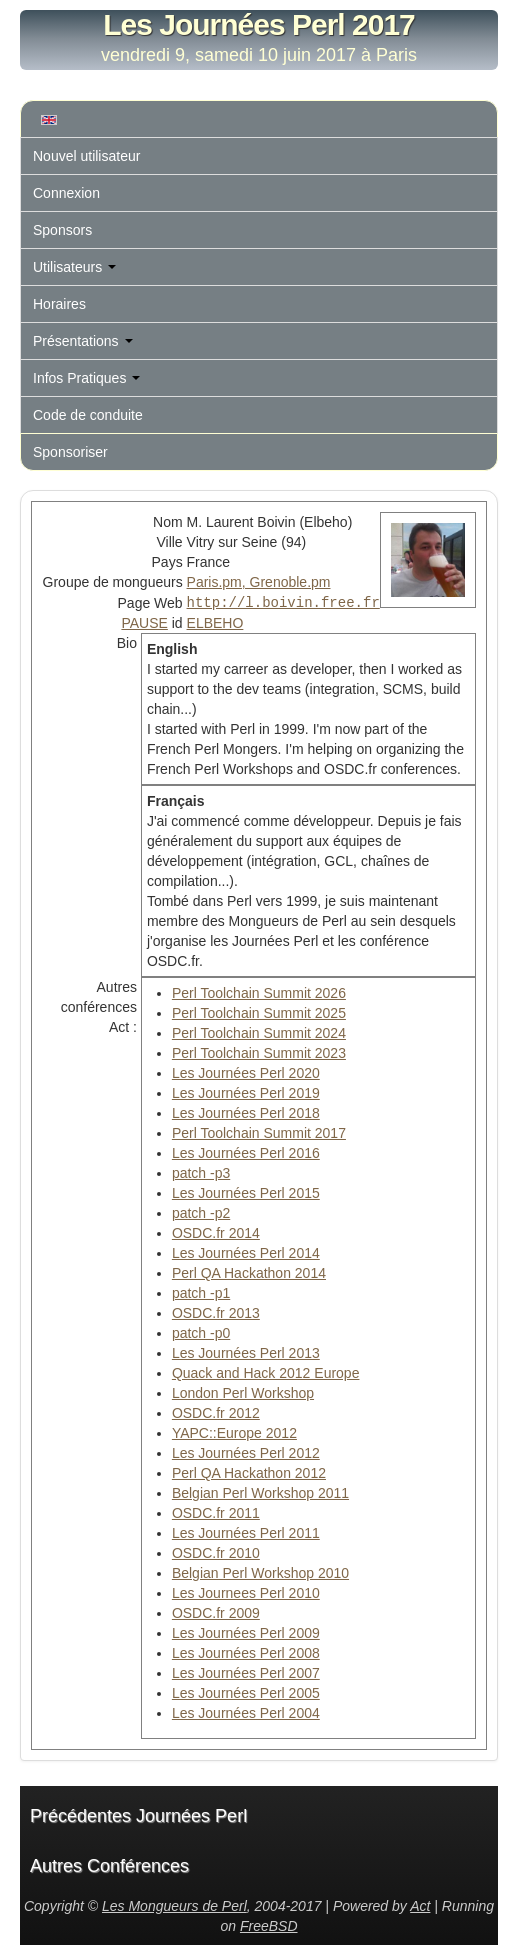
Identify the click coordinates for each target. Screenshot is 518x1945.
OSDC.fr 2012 (216, 1412)
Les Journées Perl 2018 (246, 1112)
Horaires (59, 304)
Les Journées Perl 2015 (246, 1192)
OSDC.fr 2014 (216, 1232)
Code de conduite (88, 415)
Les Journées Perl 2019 (246, 1092)
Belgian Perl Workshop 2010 (260, 1572)
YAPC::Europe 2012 (234, 1432)
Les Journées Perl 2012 (246, 1452)
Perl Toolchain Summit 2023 (259, 1052)
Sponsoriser (70, 452)
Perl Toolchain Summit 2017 (259, 1132)
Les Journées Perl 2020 (246, 1072)
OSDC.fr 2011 (216, 1512)
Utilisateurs (74, 267)
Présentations (83, 341)
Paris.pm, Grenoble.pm (259, 582)
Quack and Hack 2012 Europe (266, 1372)
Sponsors (62, 230)
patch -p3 (201, 1172)
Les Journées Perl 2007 (246, 1672)
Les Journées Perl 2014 (246, 1252)
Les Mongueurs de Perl (174, 1905)
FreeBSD (269, 1925)
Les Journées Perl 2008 (246, 1652)
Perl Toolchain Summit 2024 (259, 1032)
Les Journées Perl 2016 (246, 1152)
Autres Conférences (109, 1865)
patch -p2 (201, 1212)
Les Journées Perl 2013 (246, 1352)
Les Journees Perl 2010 (246, 1592)
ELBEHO (215, 622)
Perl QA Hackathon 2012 (249, 1472)
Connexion (66, 193)
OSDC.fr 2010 (216, 1552)
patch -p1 (201, 1292)
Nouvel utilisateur (86, 156)
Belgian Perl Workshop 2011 (260, 1492)
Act (420, 1905)
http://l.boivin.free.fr (283, 601)
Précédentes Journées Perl (138, 1815)
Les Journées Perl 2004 (246, 1712)
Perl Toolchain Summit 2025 (259, 1012)
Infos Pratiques (86, 378)
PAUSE (144, 622)
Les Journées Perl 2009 (246, 1632)
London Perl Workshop (243, 1392)
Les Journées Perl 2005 (246, 1692)
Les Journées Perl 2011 (246, 1532)
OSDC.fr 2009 (216, 1612)
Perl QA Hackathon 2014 (249, 1272)
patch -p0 (201, 1332)
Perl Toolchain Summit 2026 (259, 992)
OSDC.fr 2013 (216, 1312)
